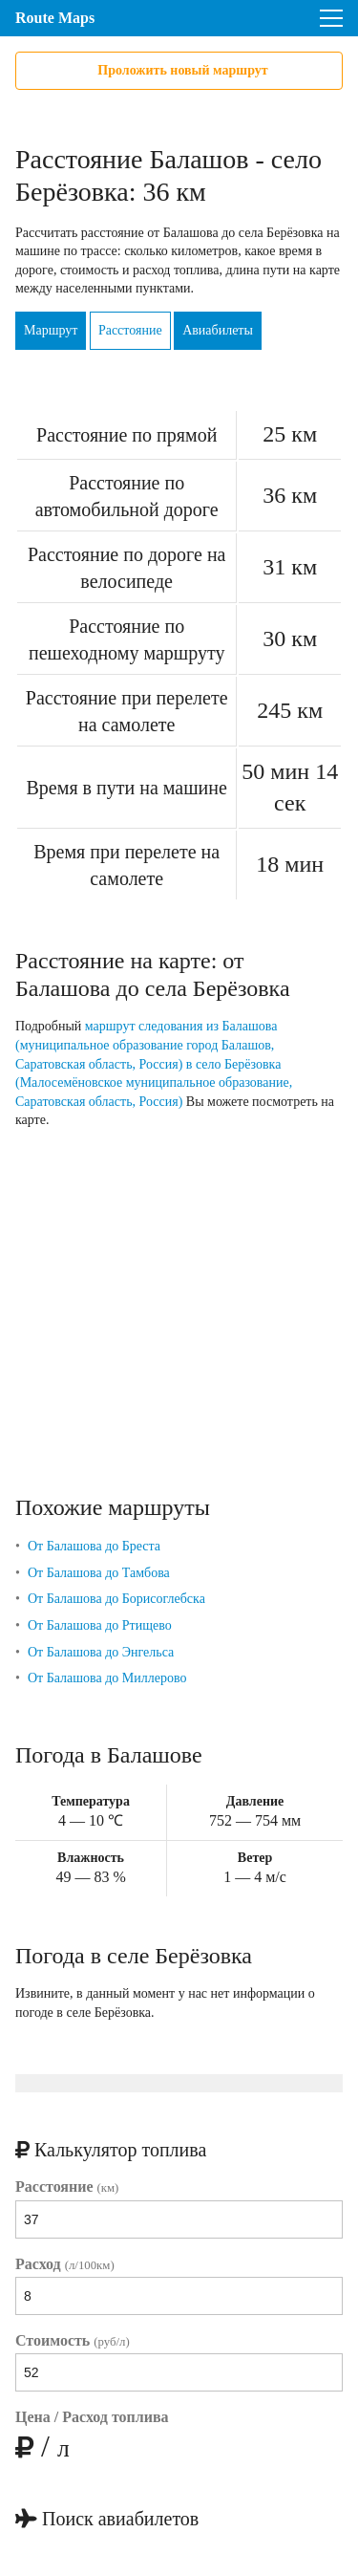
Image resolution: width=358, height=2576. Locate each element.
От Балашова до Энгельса (101, 1652)
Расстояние (130, 330)
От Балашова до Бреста (94, 1546)
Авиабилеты (217, 330)
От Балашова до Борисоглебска (116, 1598)
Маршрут (50, 330)
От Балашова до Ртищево (100, 1625)
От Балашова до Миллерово (107, 1678)
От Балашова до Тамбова (99, 1573)
